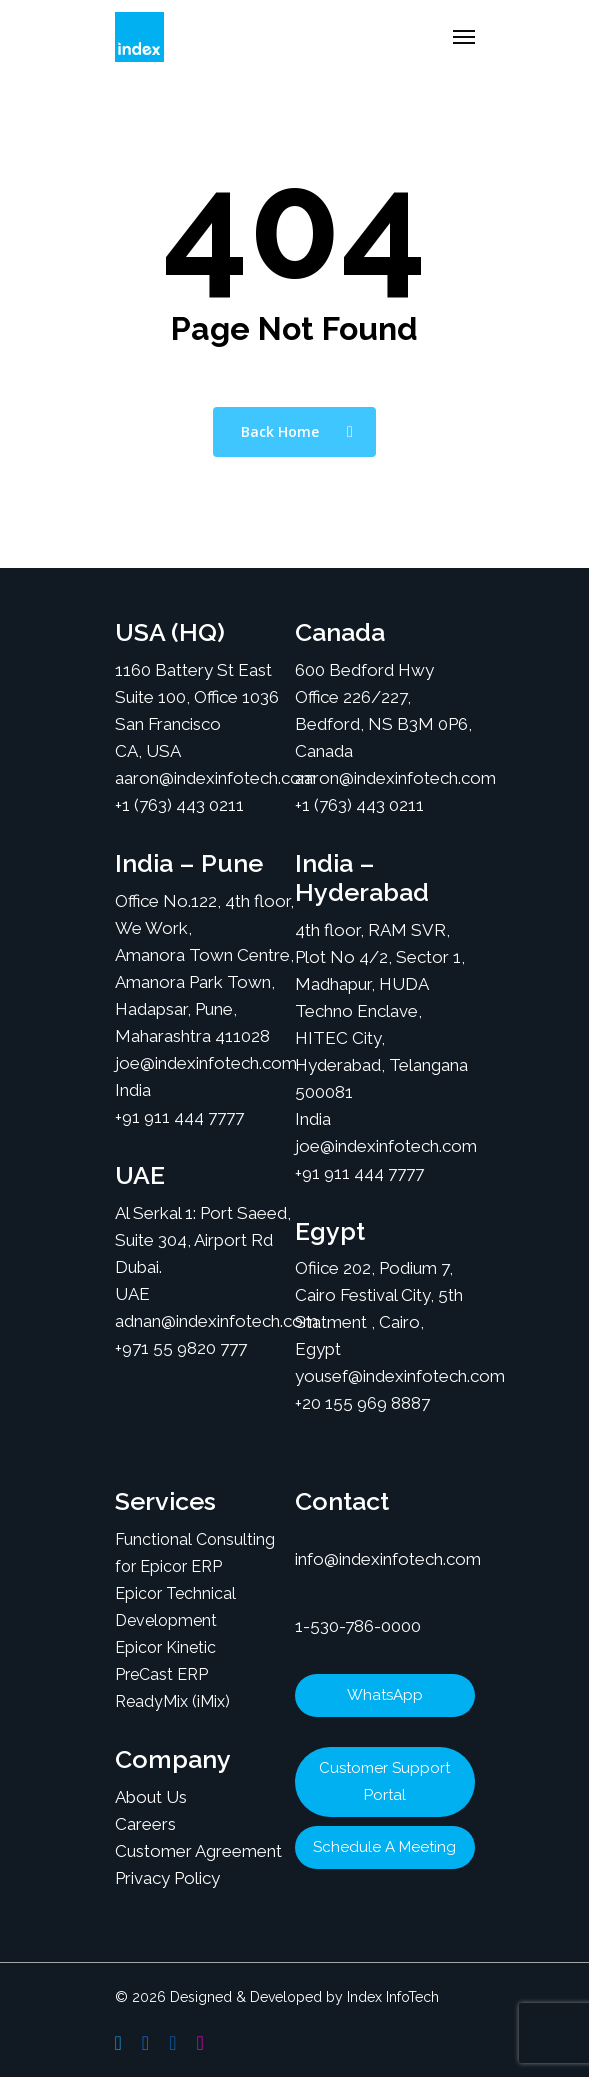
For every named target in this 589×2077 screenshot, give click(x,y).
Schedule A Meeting (384, 1847)
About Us (151, 1797)
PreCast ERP (161, 1674)
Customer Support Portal (384, 1781)
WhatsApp (385, 1695)
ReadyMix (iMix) (172, 1701)
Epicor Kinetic (165, 1647)
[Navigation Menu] (464, 37)
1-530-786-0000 (358, 1626)
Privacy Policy (167, 1878)
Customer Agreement (198, 1851)
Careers (145, 1824)
